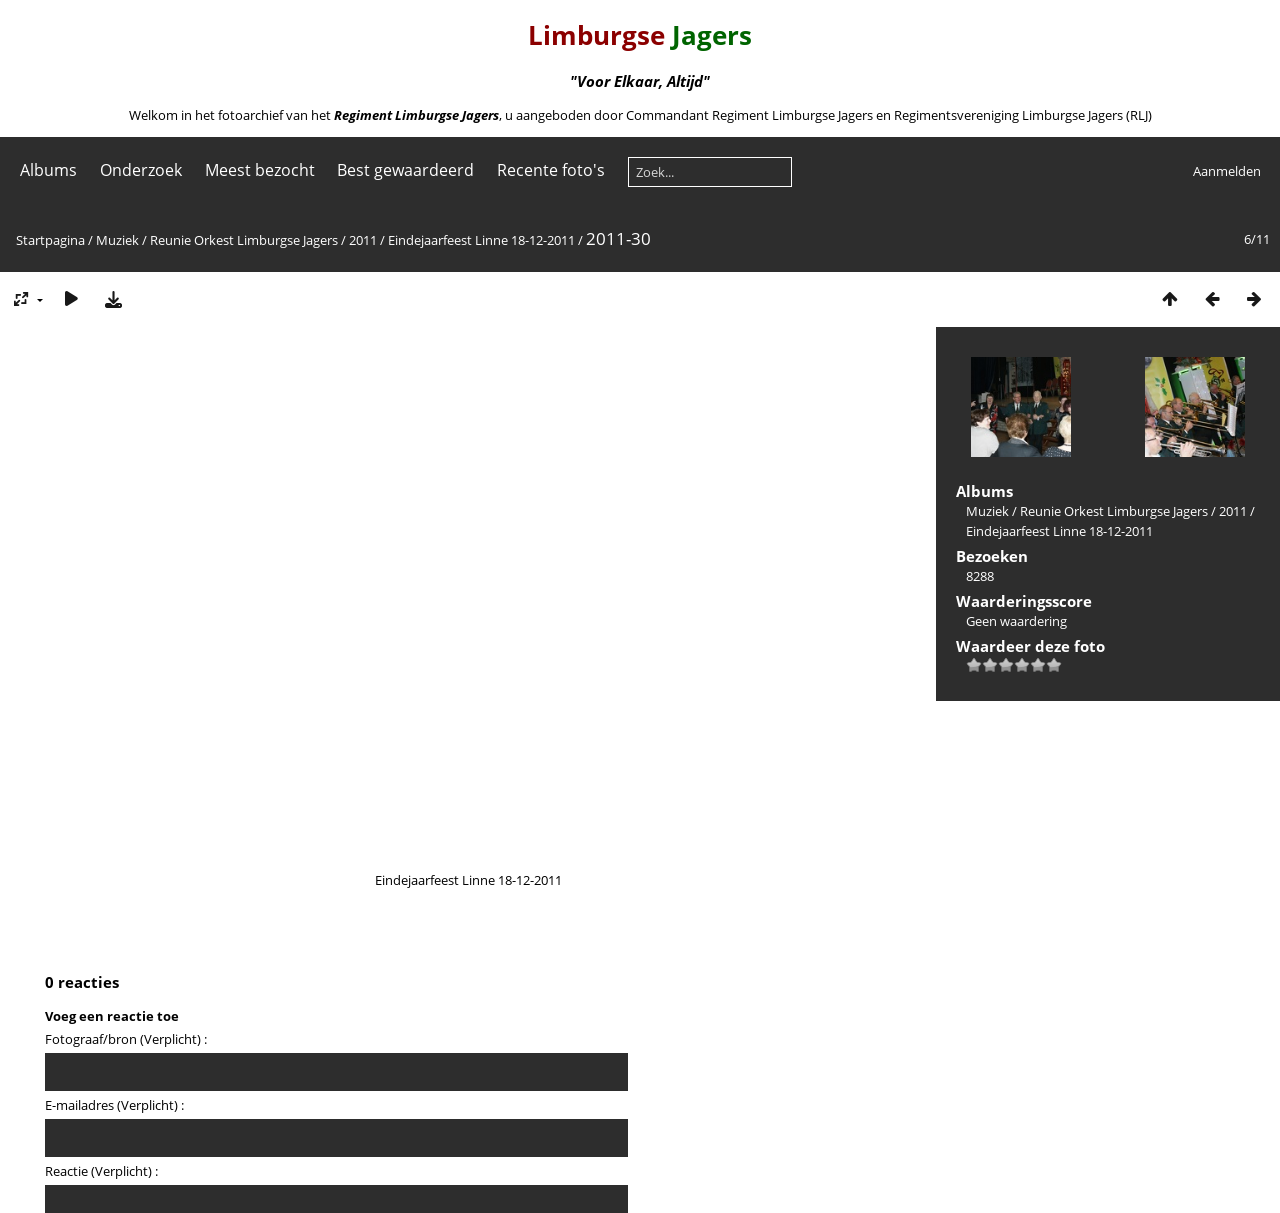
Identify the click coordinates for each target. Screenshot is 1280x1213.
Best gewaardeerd (405, 170)
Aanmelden (1227, 171)
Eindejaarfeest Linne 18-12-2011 (481, 240)
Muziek (117, 240)
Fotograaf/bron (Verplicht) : (126, 1039)
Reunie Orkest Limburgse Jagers (244, 240)
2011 (363, 240)
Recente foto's (551, 170)
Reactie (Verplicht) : (101, 1171)
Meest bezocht (260, 170)
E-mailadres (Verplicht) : (114, 1105)
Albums (48, 170)
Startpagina (50, 240)
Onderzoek (141, 170)
